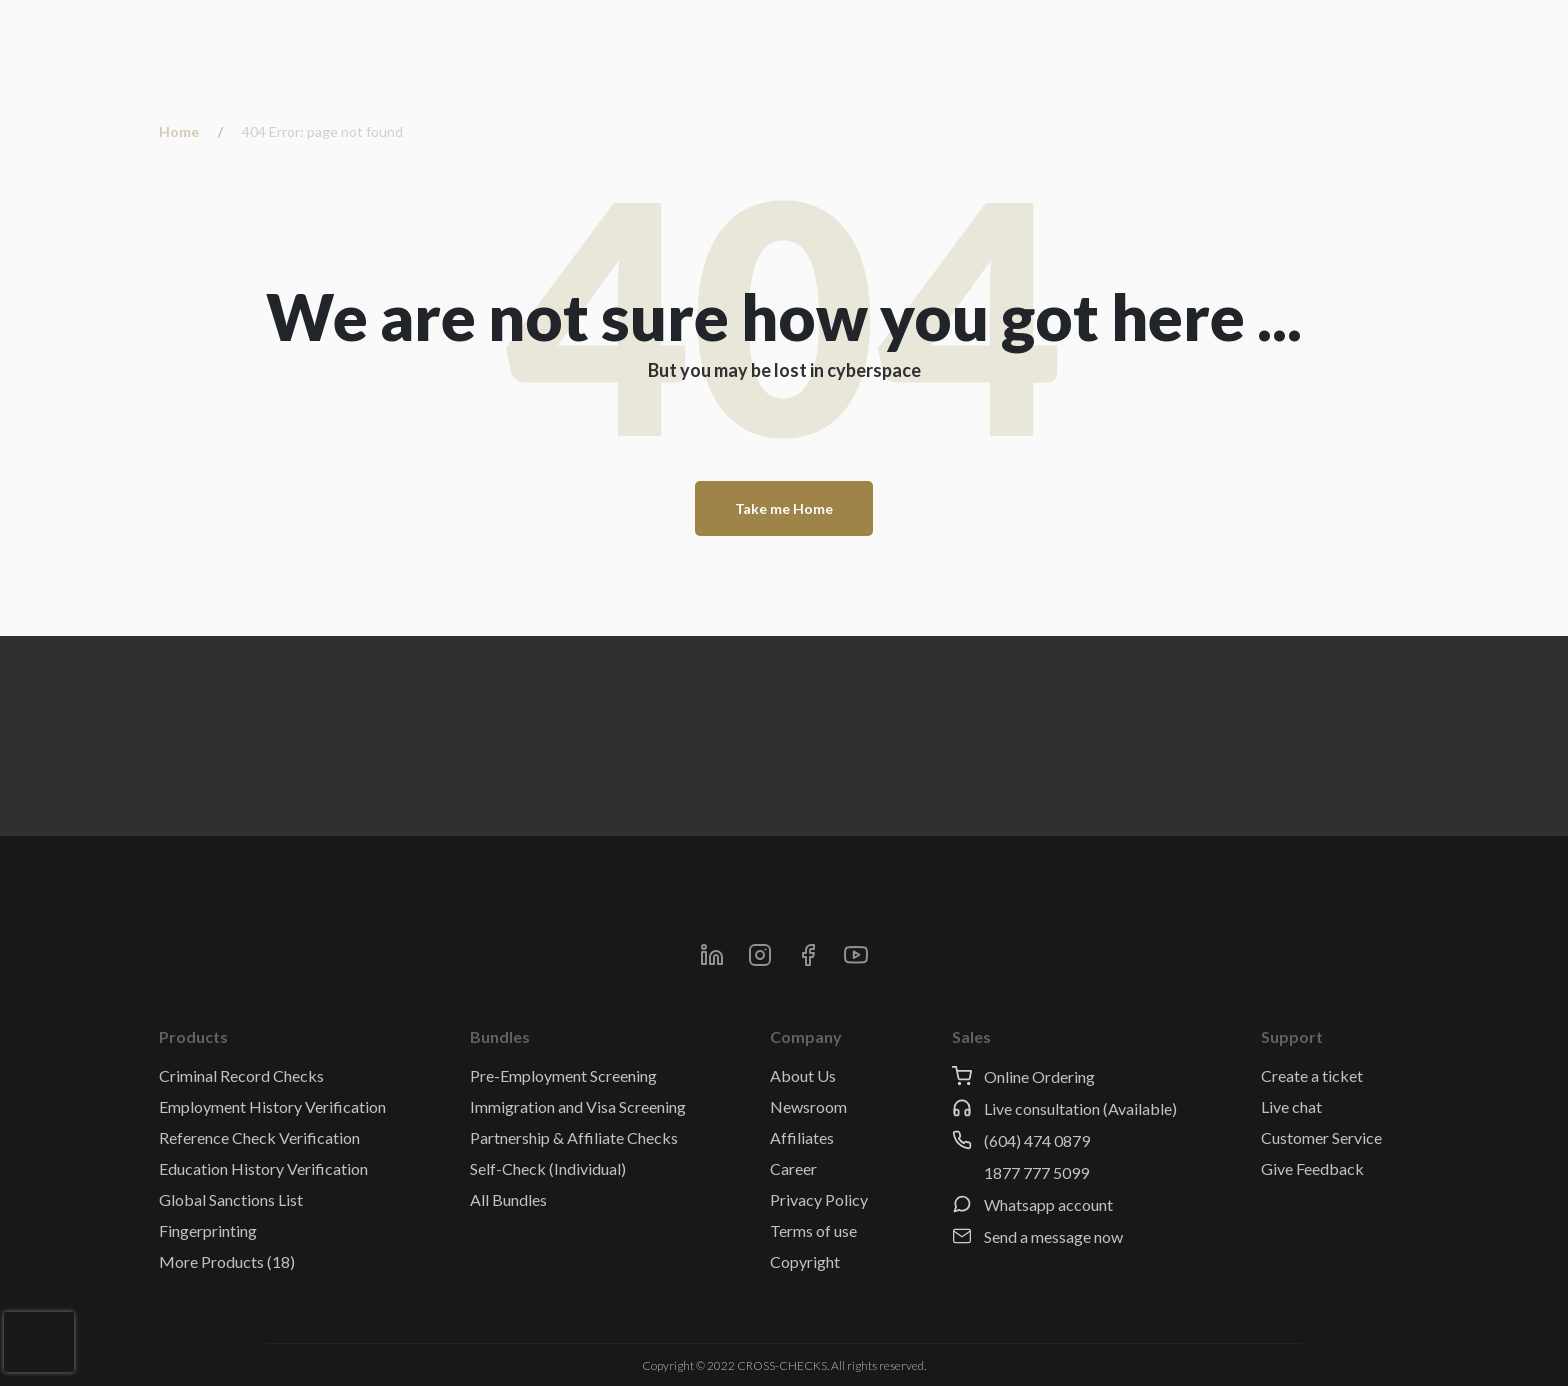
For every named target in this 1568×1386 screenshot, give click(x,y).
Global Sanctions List (231, 1199)
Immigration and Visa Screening (578, 1106)
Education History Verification (263, 1168)
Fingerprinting (208, 1230)
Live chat (1291, 1106)
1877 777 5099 (1036, 1172)
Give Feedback (1312, 1168)
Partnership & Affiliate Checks (574, 1137)
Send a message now (1053, 1236)
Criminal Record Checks (241, 1075)
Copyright (805, 1261)
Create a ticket (1312, 1075)
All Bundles (508, 1199)
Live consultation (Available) (1080, 1108)
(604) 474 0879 (1037, 1140)
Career (793, 1168)
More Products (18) (227, 1261)
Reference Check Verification (259, 1137)
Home (179, 131)
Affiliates (802, 1137)
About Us (803, 1075)
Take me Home (784, 508)
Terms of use (813, 1230)
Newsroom (808, 1106)
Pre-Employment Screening (563, 1075)
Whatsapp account (1048, 1204)
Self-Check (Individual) (548, 1168)
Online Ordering (1039, 1076)
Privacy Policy (819, 1199)
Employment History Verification (272, 1106)
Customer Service (1321, 1137)
